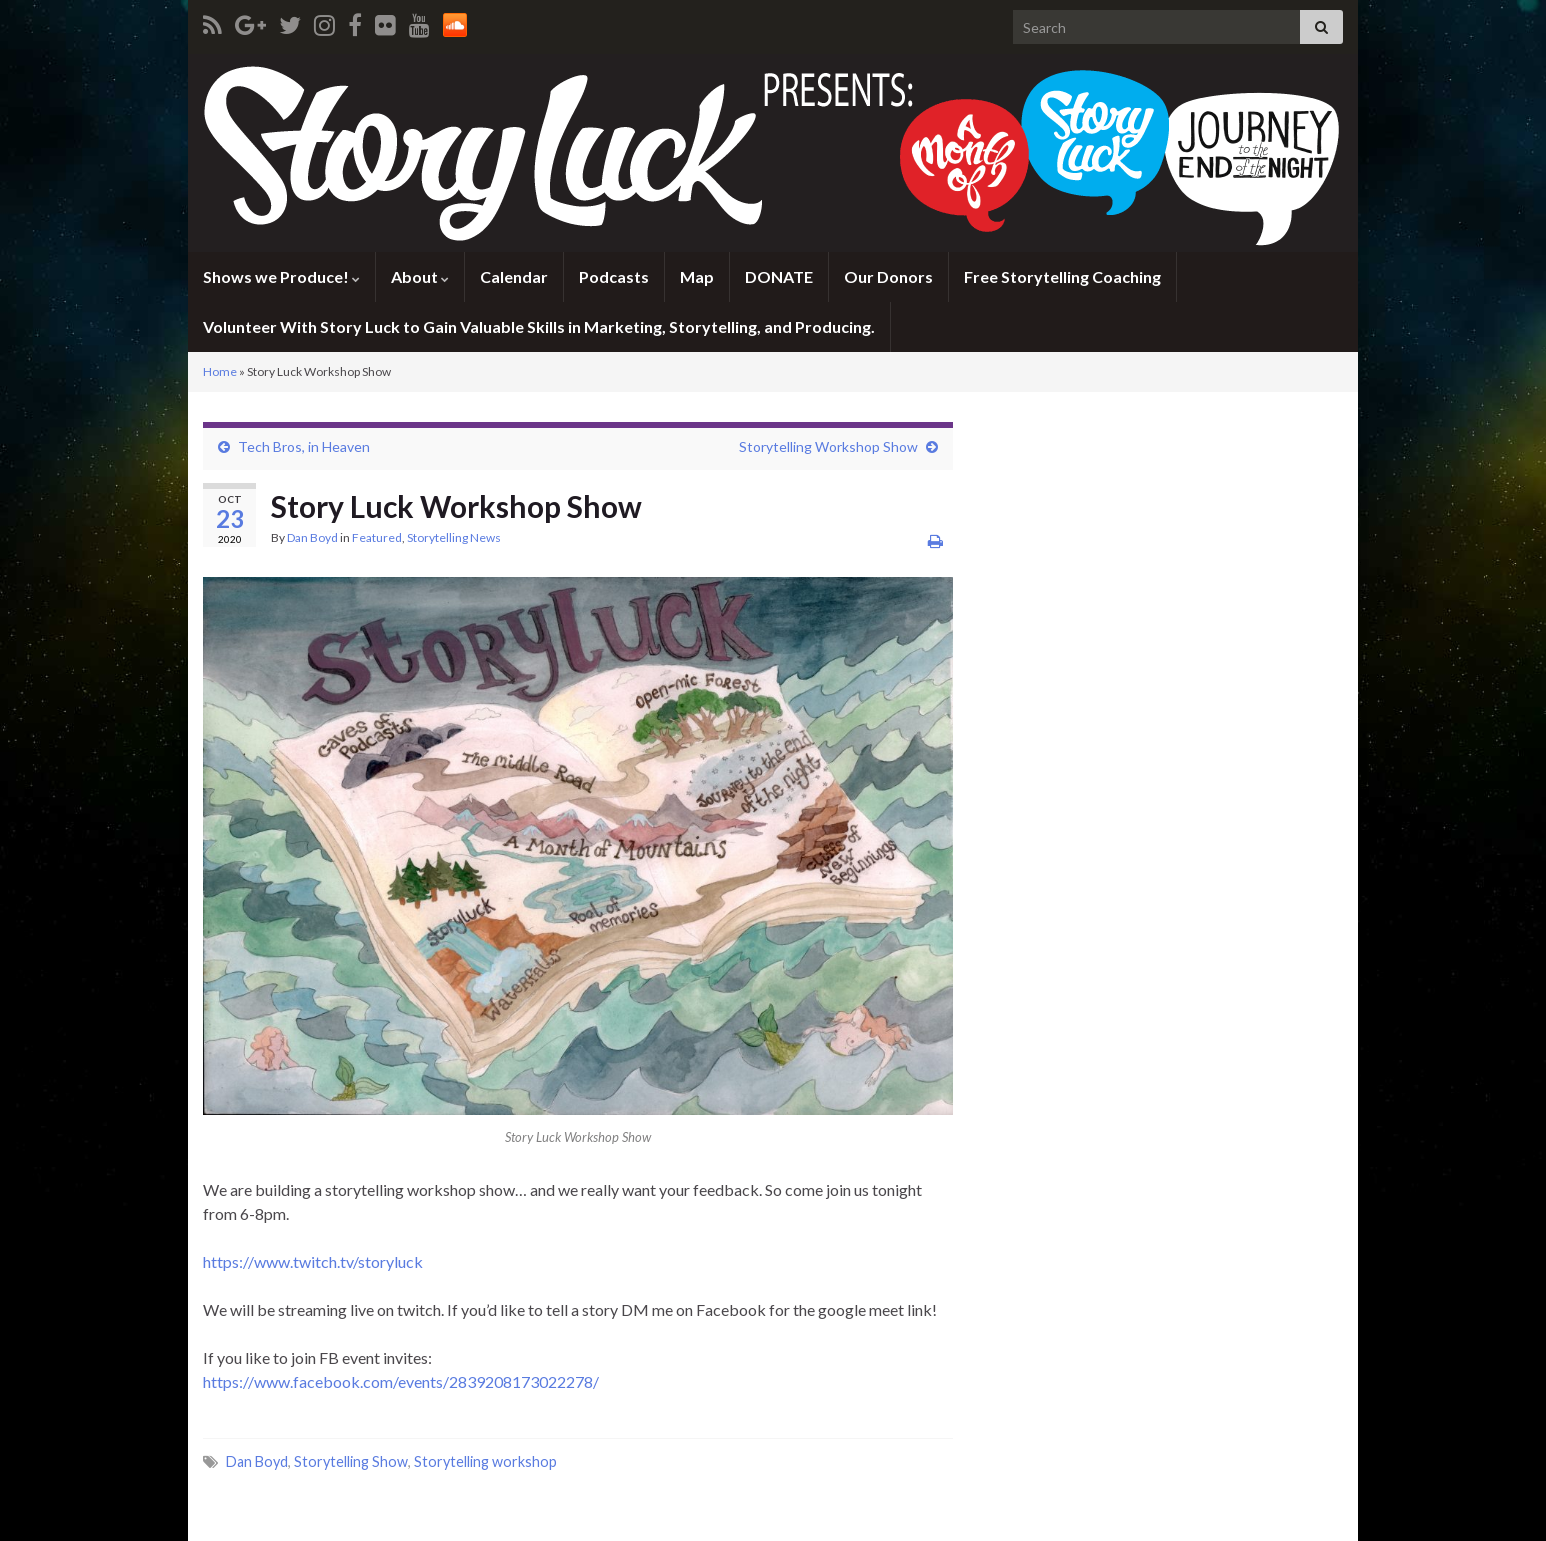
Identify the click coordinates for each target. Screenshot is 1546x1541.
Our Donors (888, 276)
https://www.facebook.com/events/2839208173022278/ (401, 1381)
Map (697, 276)
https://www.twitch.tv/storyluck (313, 1261)
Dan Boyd (312, 537)
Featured (377, 537)
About (420, 276)
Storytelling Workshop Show (828, 446)
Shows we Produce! (281, 276)
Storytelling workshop (485, 1461)
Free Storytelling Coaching (1062, 276)
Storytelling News (454, 537)
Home (220, 371)
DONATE (779, 276)
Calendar (514, 276)
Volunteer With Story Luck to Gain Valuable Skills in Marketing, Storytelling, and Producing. (539, 326)
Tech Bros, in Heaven (304, 446)
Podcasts (614, 276)
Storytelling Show (351, 1461)
